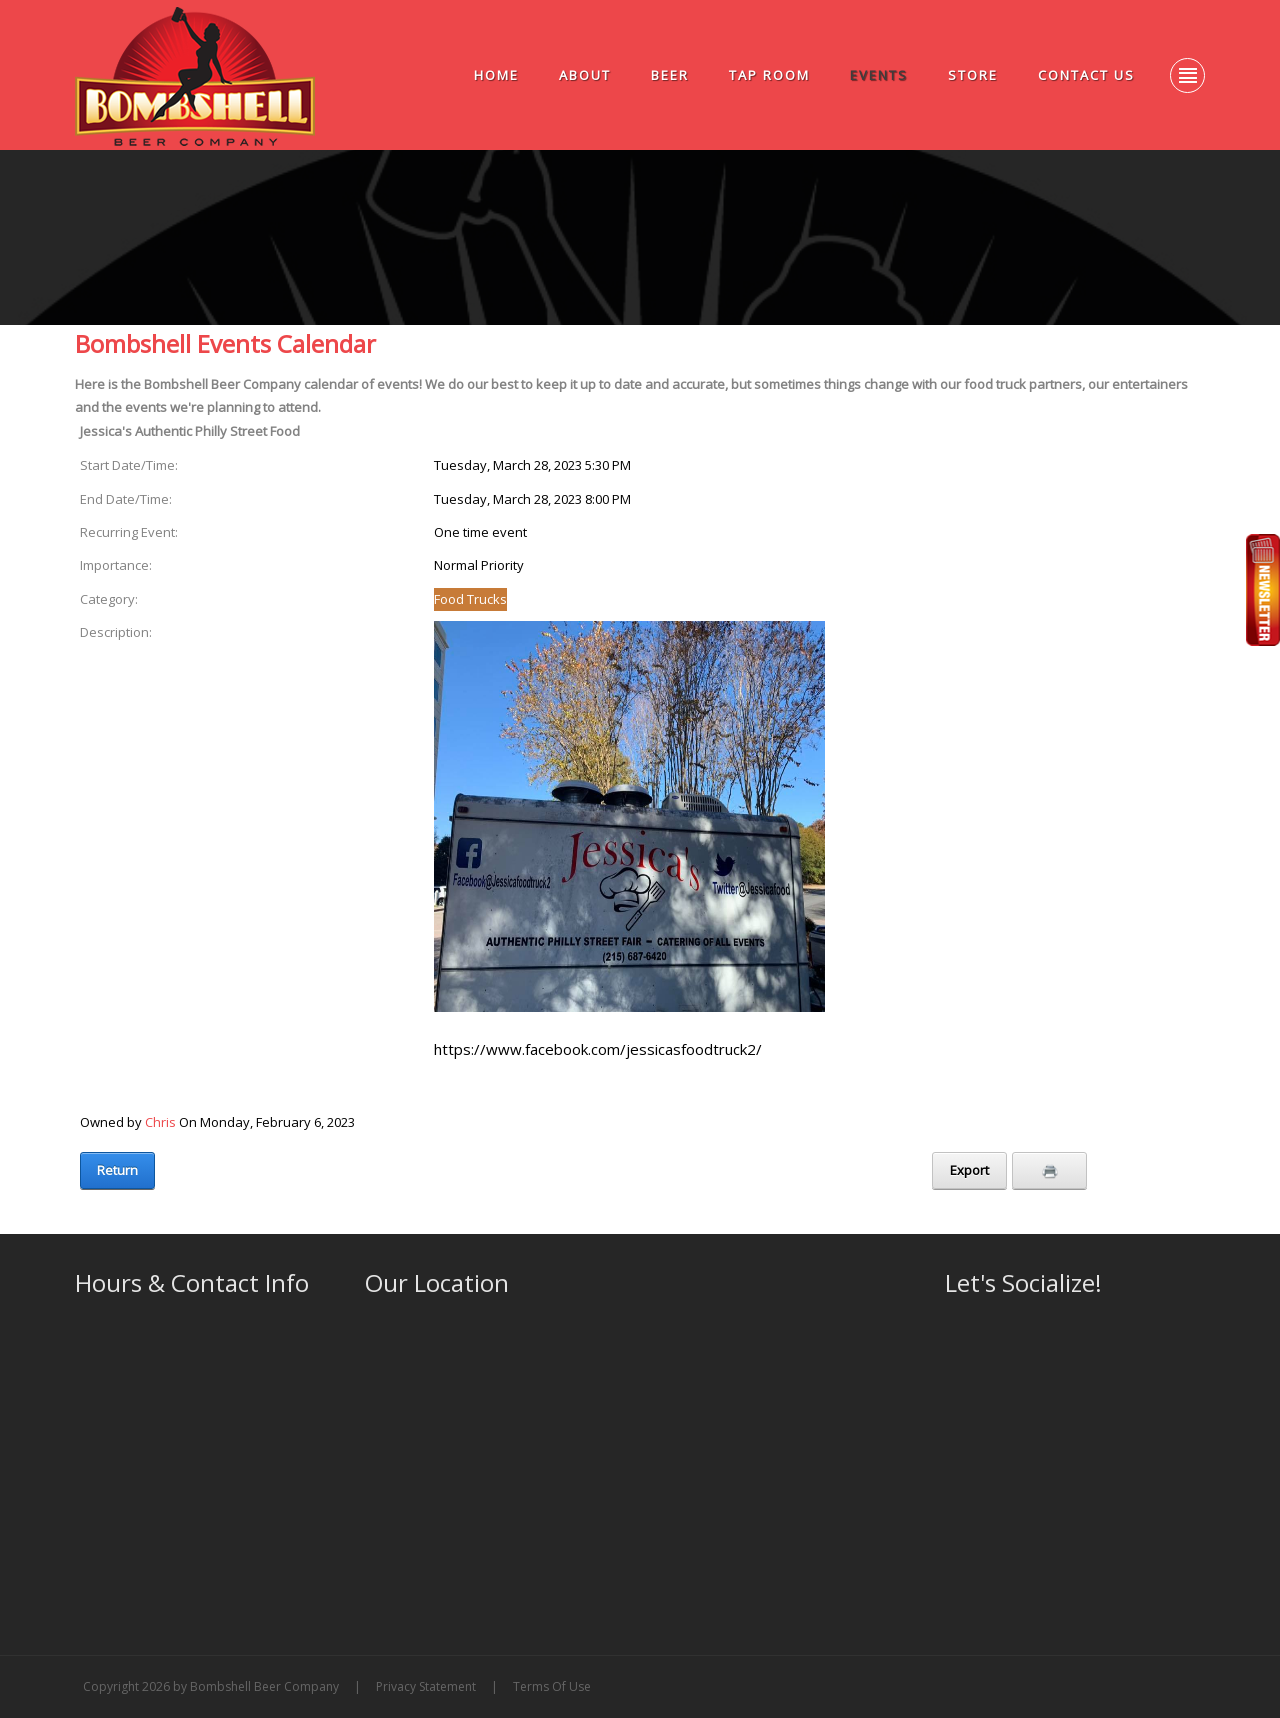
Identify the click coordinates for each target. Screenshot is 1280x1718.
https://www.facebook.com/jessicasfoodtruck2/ (598, 1049)
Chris (160, 1122)
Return (117, 1170)
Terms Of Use (552, 1686)
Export (969, 1170)
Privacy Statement (426, 1686)
